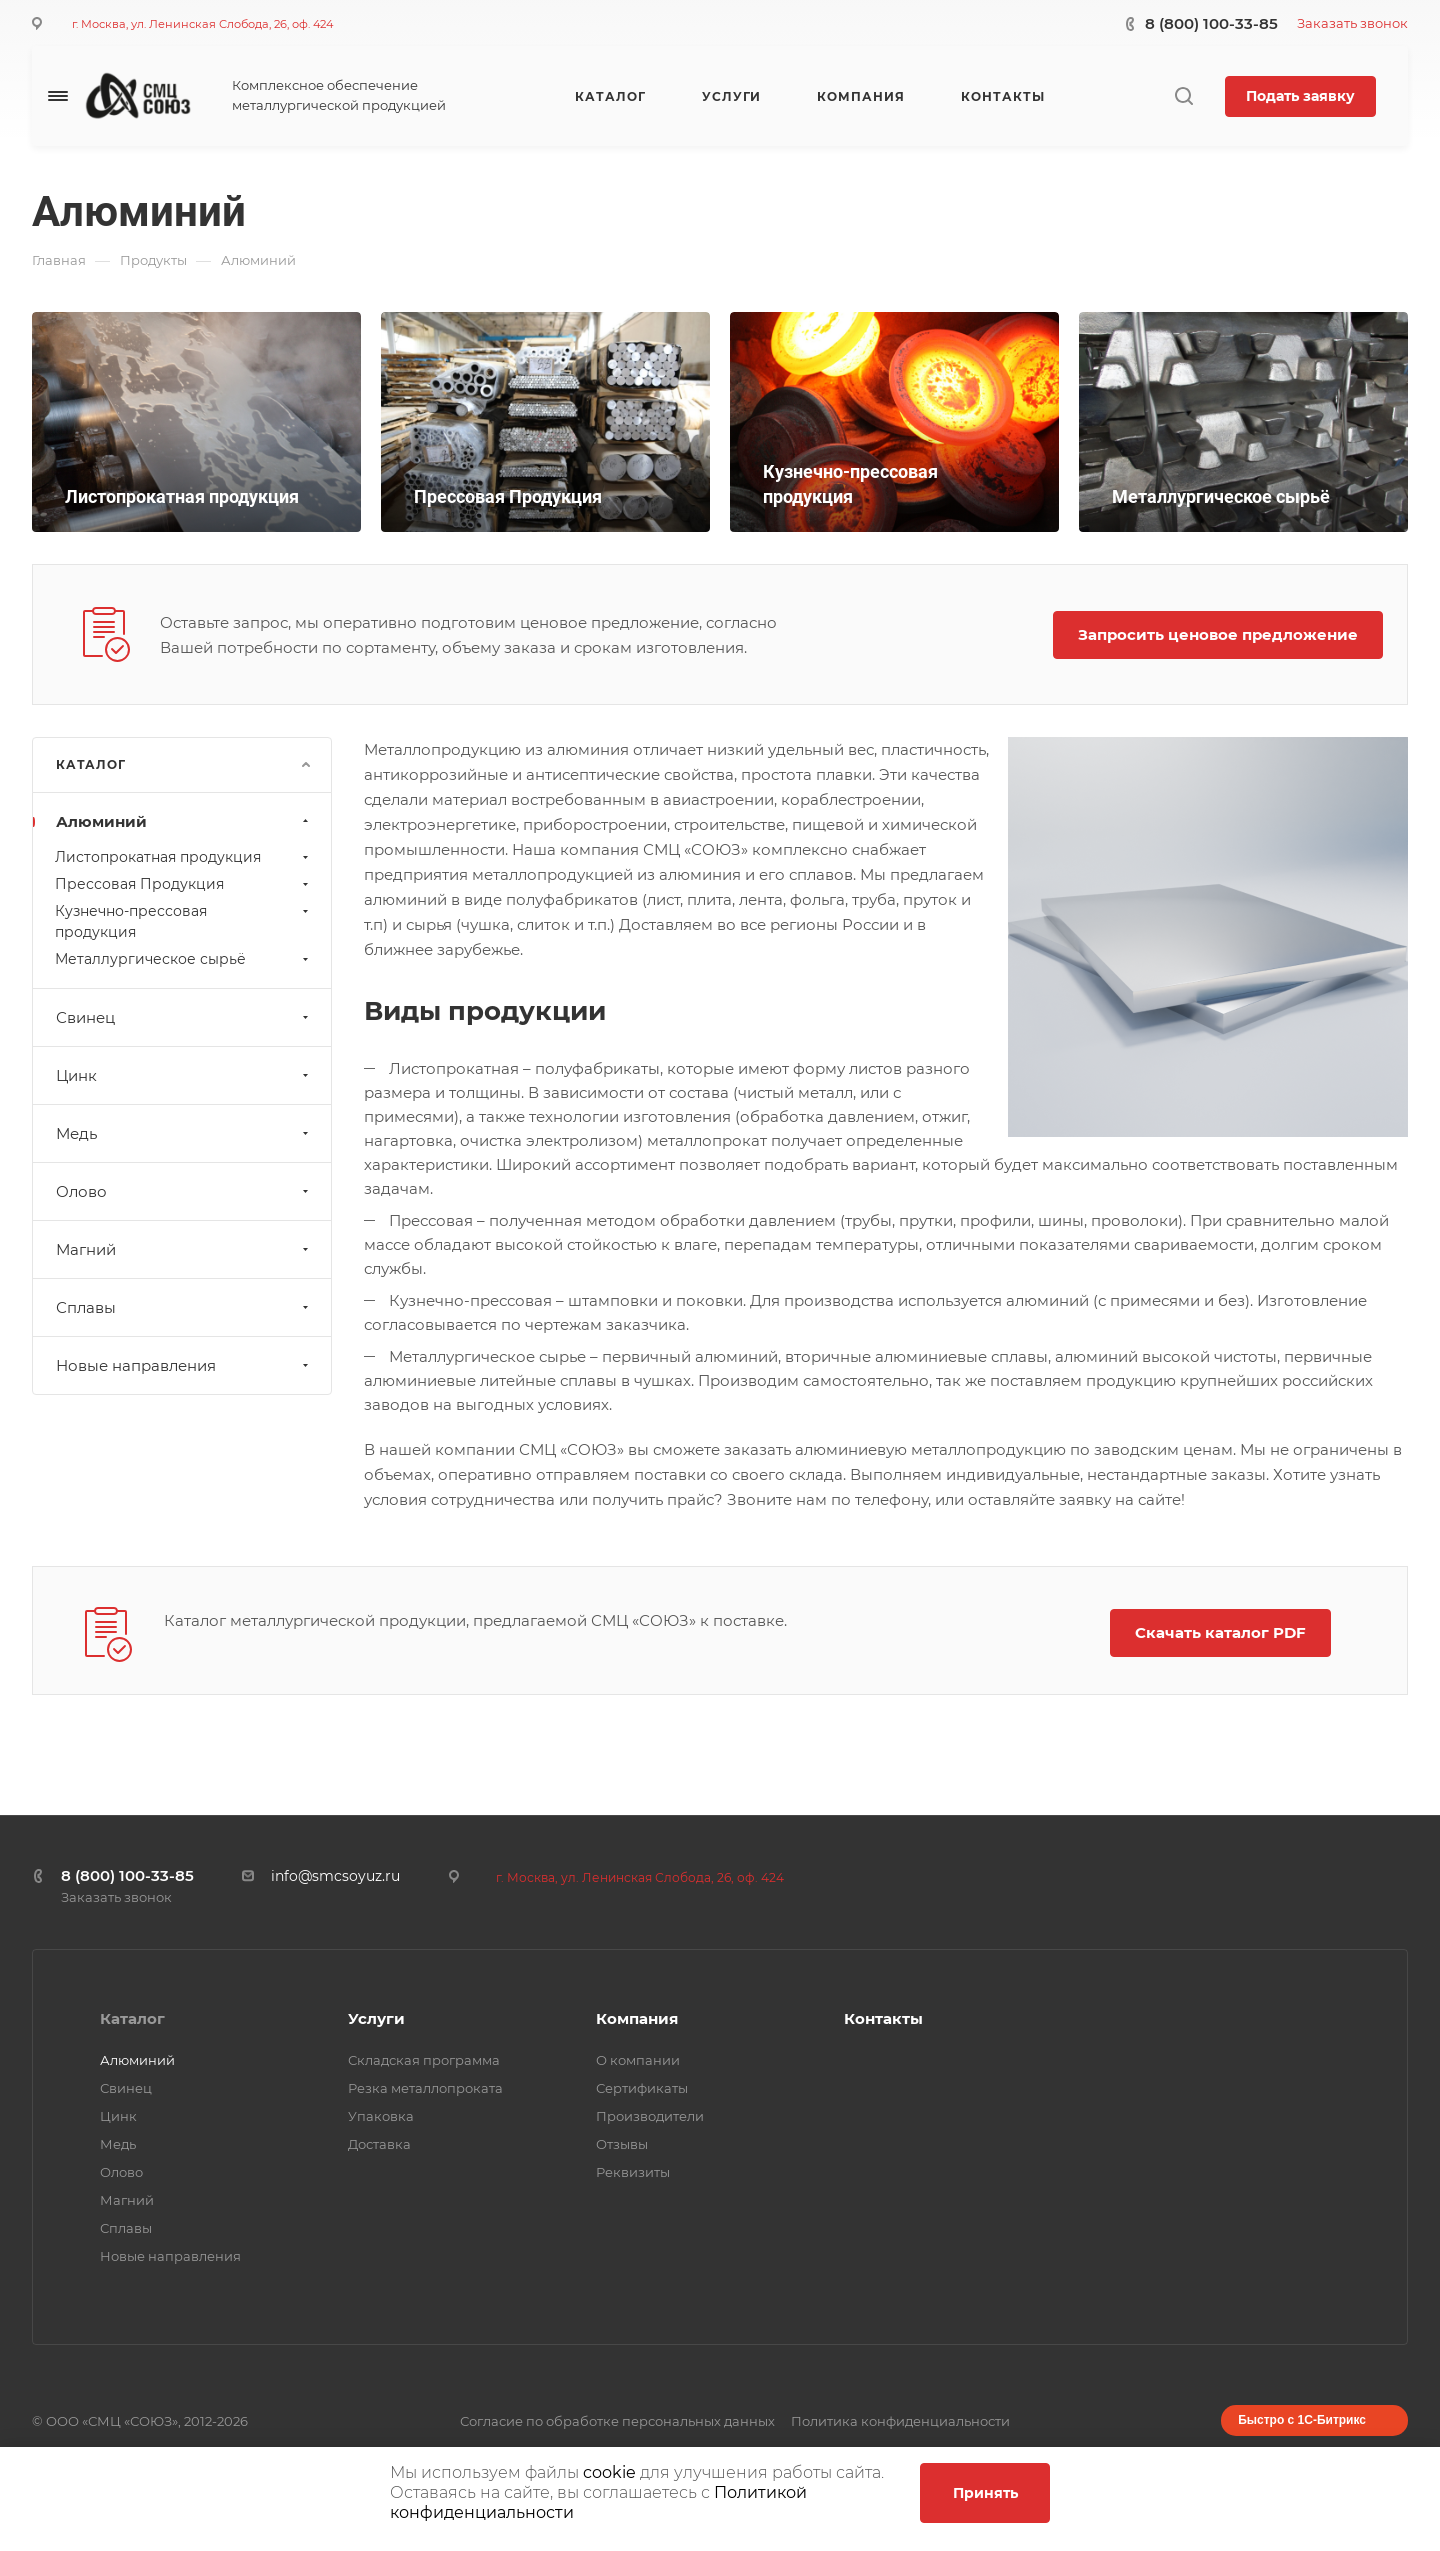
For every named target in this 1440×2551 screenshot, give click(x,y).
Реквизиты (633, 2172)
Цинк (184, 1075)
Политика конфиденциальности (900, 2421)
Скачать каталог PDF (1220, 1632)
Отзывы (622, 2144)
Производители (650, 2116)
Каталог (132, 2018)
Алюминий (184, 821)
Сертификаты (642, 2088)
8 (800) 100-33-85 (1211, 23)
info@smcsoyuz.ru (335, 1876)
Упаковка (381, 2116)
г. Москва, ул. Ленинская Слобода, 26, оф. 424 (202, 24)
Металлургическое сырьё (184, 959)
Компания (637, 2018)
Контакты (883, 2018)
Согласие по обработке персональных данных (617, 2421)
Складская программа (424, 2060)
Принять (985, 2493)
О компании (638, 2060)
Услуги (376, 2018)
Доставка (379, 2144)
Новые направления (184, 1365)
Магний (184, 1249)
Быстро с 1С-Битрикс (1302, 2420)
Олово (184, 1191)
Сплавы (184, 1307)
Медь (184, 1133)
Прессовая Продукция (184, 884)
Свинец (184, 1017)
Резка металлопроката (425, 2088)
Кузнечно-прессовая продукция (184, 921)
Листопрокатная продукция (184, 857)
